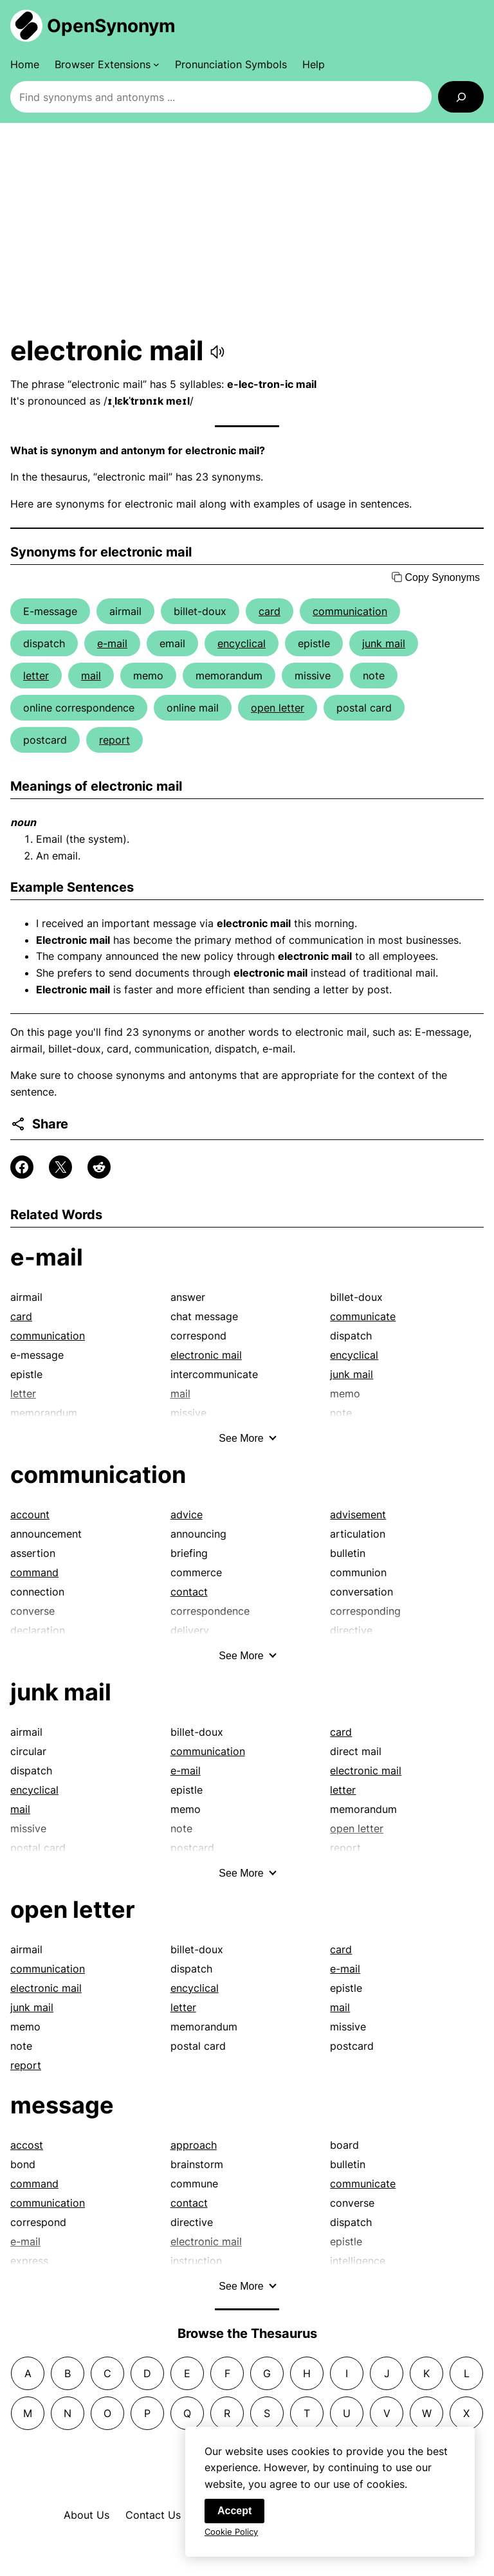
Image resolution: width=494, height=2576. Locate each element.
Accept (234, 2515)
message (62, 2105)
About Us (86, 2514)
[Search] (461, 97)
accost (26, 2145)
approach (193, 2145)
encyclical (241, 643)
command (34, 1572)
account (30, 1514)
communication (350, 611)
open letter (277, 707)
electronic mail (206, 1354)
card (269, 611)
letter (36, 675)
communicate (363, 1316)
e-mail (112, 643)
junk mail (383, 643)
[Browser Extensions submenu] (107, 64)
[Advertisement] (247, 228)
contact (189, 1591)
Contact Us (153, 2514)
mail (91, 675)
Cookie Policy (231, 2537)
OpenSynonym (111, 26)
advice (186, 1514)
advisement (358, 1514)
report (114, 739)
